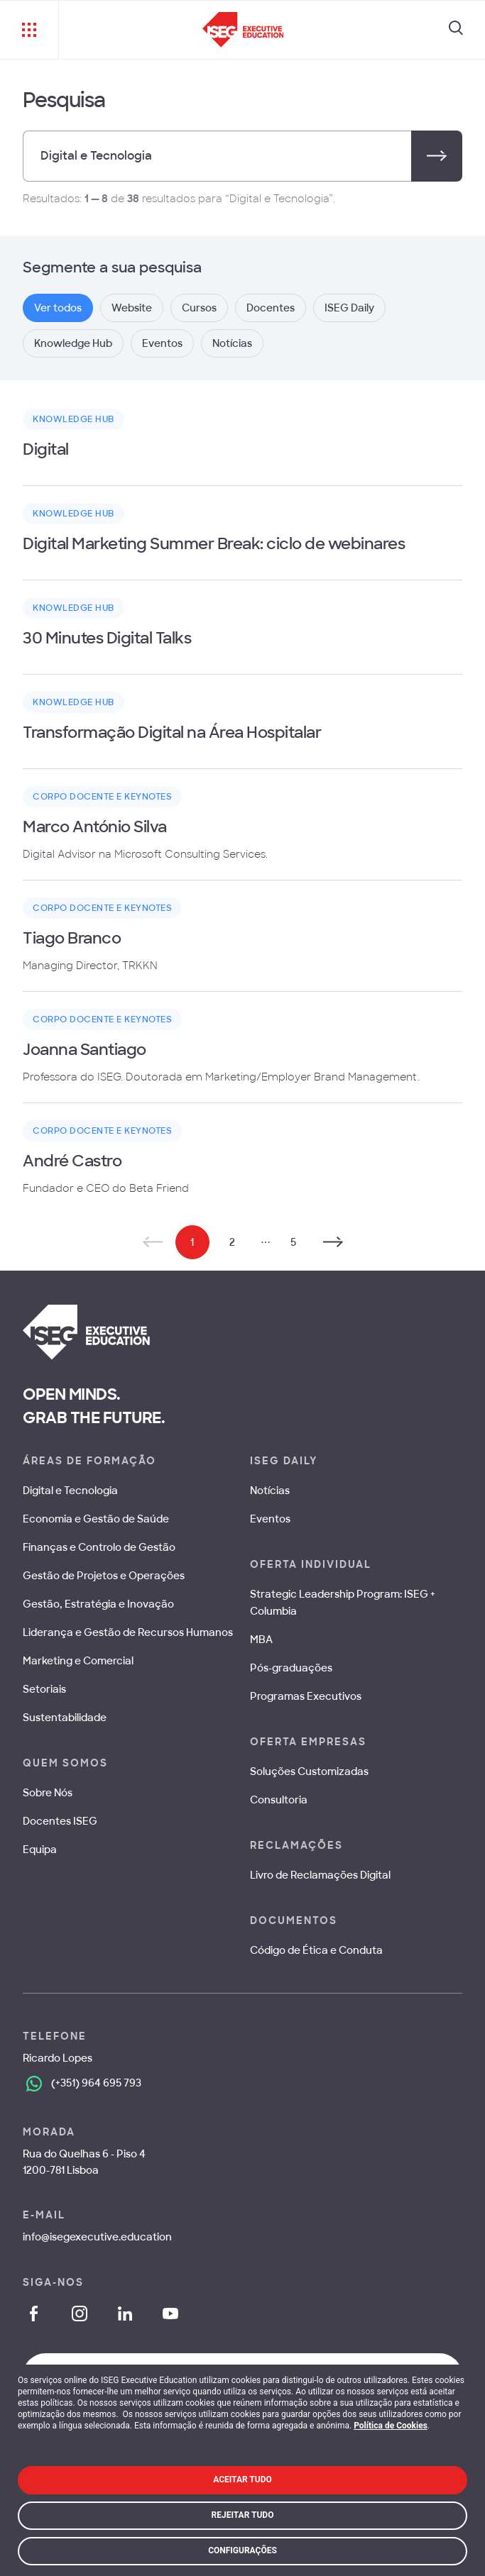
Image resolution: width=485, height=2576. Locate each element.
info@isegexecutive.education (97, 2236)
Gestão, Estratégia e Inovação (98, 1604)
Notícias (270, 1490)
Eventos (270, 1519)
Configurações (242, 2550)
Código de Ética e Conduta (316, 1950)
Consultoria (278, 1799)
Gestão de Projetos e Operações (104, 1575)
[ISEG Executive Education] (243, 30)
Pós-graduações (291, 1668)
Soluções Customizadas (309, 1771)
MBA (261, 1639)
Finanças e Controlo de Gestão (99, 1547)
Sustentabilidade (65, 1717)
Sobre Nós (47, 1792)
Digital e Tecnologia (70, 1490)
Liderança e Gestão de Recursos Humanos (128, 1632)
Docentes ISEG (60, 1821)
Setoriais (44, 1689)
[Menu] (29, 30)
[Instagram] (79, 2313)
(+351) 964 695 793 (96, 2083)
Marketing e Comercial (78, 1660)
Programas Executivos (305, 1696)
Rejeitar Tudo (243, 2515)
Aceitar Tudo (242, 2479)
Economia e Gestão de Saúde (96, 1519)
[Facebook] (34, 2313)
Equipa (40, 1849)
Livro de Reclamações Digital (320, 1875)
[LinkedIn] (125, 2313)
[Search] (456, 30)
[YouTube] (170, 2313)
